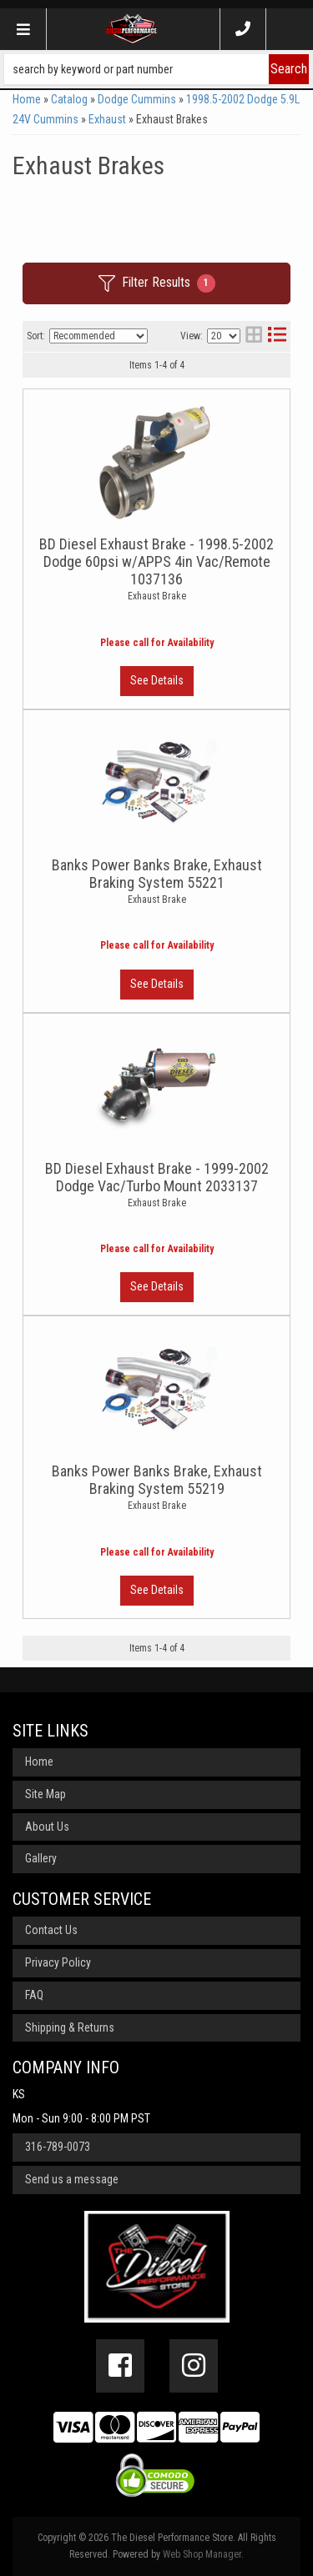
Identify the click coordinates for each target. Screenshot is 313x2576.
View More (157, 681)
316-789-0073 (57, 2146)
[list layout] (277, 336)
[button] (156, 69)
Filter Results (156, 283)
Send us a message (72, 2179)
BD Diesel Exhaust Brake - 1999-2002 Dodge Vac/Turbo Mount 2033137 (157, 1177)
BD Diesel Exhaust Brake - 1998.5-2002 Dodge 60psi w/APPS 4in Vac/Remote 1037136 (156, 561)
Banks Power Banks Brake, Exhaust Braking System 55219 (157, 1479)
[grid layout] (254, 336)
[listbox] (98, 335)
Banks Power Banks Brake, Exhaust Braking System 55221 (157, 873)
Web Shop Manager (202, 2554)
